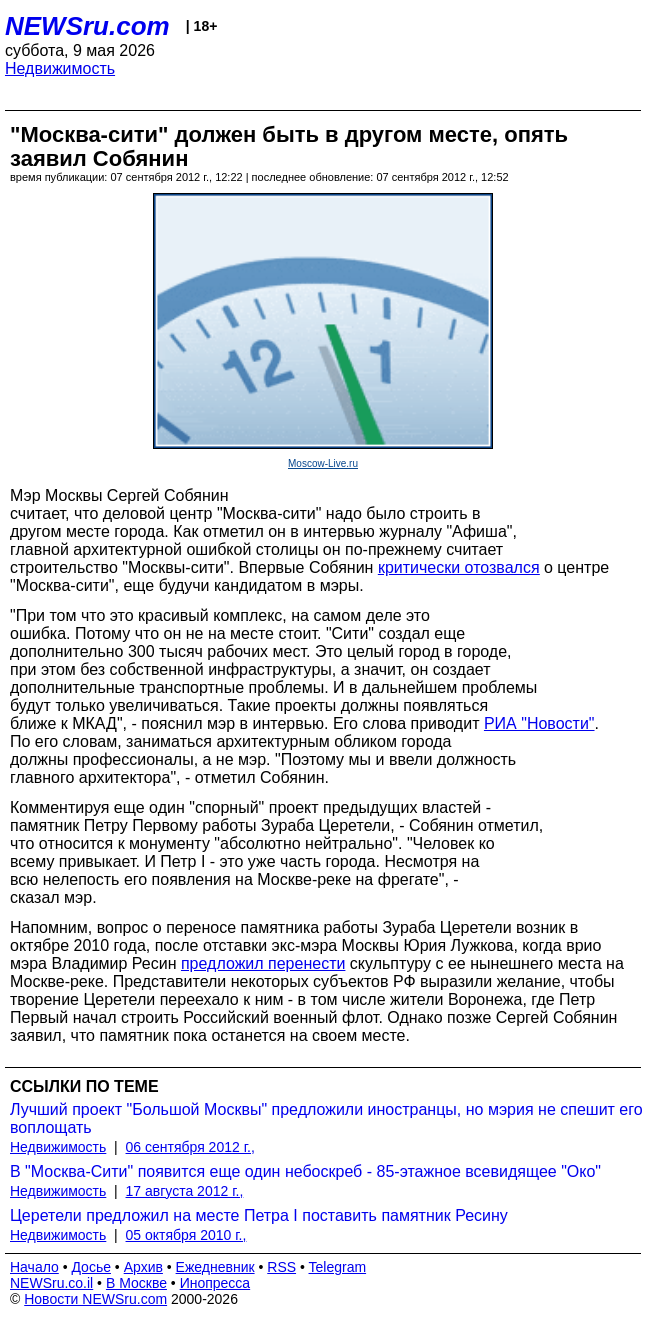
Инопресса (215, 1283)
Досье (91, 1267)
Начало (34, 1267)
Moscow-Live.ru (323, 463)
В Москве (136, 1283)
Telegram (338, 1267)
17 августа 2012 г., (185, 1191)
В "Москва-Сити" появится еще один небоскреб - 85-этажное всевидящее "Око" (305, 1171)
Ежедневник (215, 1267)
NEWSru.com (87, 26)
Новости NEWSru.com (95, 1299)
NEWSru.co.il (51, 1283)
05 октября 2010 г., (186, 1235)
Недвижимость (60, 68)
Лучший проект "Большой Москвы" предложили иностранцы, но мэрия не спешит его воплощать (326, 1118)
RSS (281, 1267)
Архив (143, 1267)
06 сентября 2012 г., (190, 1147)
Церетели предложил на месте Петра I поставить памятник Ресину (259, 1215)
